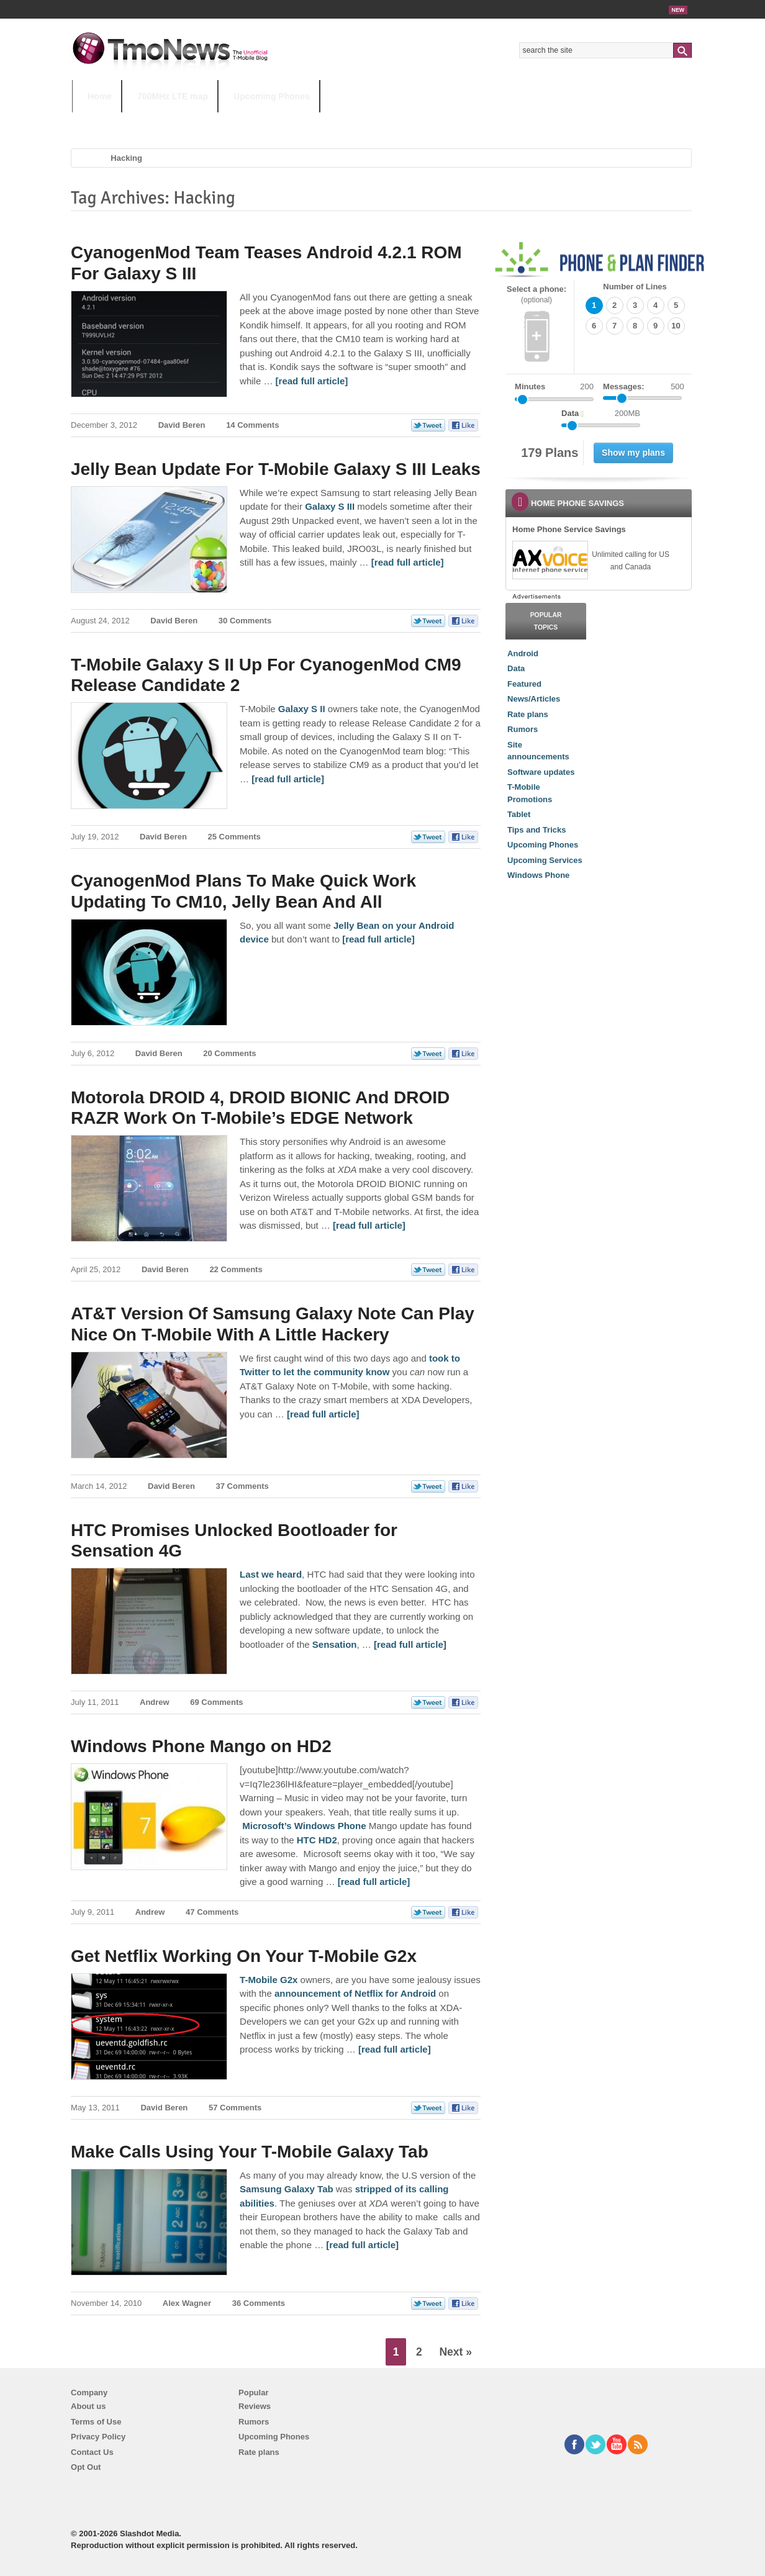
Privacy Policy (98, 2436)
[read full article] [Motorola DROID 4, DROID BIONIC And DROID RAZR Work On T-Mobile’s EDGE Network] (369, 1225)
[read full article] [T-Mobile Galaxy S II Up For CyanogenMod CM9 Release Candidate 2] (287, 779)
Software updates (540, 772)
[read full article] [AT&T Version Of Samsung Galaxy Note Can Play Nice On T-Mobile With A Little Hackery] (323, 1414)
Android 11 (289, 120)
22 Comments (235, 1269)
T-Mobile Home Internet (491, 120)
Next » (455, 2352)
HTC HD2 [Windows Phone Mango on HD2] (317, 1840)
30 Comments (245, 620)
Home (100, 96)
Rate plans (527, 714)
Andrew (155, 1702)
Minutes (530, 386)
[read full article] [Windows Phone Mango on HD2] (374, 1881)
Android (522, 653)
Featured (524, 684)
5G (158, 120)
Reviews (254, 2406)
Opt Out (86, 2467)
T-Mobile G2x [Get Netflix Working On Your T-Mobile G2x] (268, 1979)
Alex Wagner (187, 2303)
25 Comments (234, 836)
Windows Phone (538, 875)
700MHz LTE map (172, 96)
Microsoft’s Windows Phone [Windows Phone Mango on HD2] (304, 1825)
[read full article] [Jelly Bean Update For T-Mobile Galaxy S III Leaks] (407, 562)
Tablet (518, 814)
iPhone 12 (216, 120)
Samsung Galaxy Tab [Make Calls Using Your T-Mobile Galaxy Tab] (286, 2189)
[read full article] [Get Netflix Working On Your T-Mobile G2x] (394, 2049)
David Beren (182, 425)
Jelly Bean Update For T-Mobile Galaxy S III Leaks (276, 469)
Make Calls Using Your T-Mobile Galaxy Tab (249, 2151)
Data (516, 668)
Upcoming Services (544, 860)
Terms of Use (96, 2421)
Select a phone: (536, 294)
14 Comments (252, 425)
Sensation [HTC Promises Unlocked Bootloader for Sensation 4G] (334, 1644)
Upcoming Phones (271, 96)
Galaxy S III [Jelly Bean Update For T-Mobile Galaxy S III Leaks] (330, 506)
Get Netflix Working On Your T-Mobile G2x (244, 1956)
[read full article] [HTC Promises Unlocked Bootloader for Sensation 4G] (410, 1644)
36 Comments (258, 2303)
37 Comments (242, 1486)
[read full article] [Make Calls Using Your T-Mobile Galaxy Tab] (362, 2244)
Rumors (522, 729)
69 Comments (216, 1702)
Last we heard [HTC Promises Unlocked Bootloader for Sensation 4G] (271, 1574)
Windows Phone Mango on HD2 (201, 1746)
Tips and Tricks (536, 829)
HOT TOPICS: (103, 120)
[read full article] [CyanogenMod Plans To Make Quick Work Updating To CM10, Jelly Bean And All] (378, 939)
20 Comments (229, 1053)
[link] (549, 560)
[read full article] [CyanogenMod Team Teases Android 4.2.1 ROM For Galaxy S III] (312, 381)
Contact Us (92, 2452)
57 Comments (235, 2107)
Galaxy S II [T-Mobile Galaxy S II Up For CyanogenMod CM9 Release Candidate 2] (301, 708)
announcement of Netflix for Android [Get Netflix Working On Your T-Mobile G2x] (355, 1993)
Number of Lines (635, 286)
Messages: (643, 387)
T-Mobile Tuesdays (378, 120)
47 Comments (212, 1912)
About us (88, 2406)
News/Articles (533, 698)
